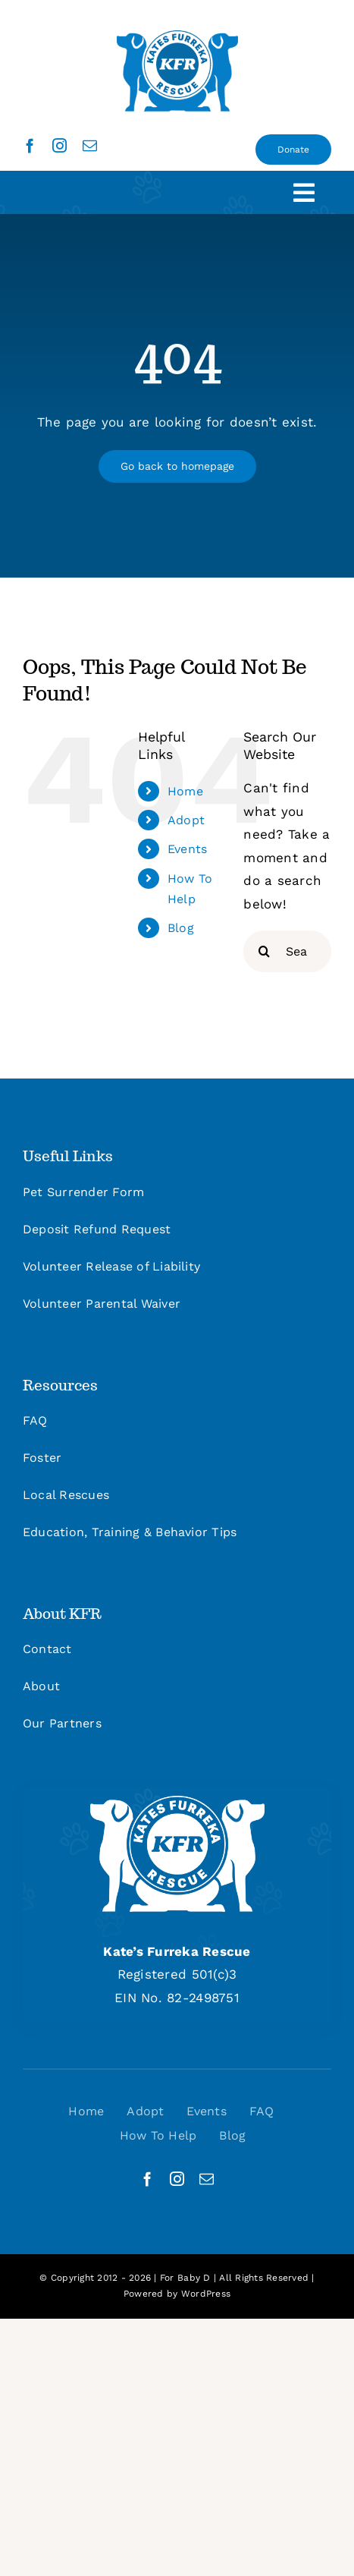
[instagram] (59, 145)
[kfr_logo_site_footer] (177, 1801)
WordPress (205, 2293)
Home (185, 791)
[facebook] (30, 145)
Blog (181, 928)
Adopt (186, 820)
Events (188, 849)
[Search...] (287, 951)
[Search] (264, 951)
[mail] (90, 145)
